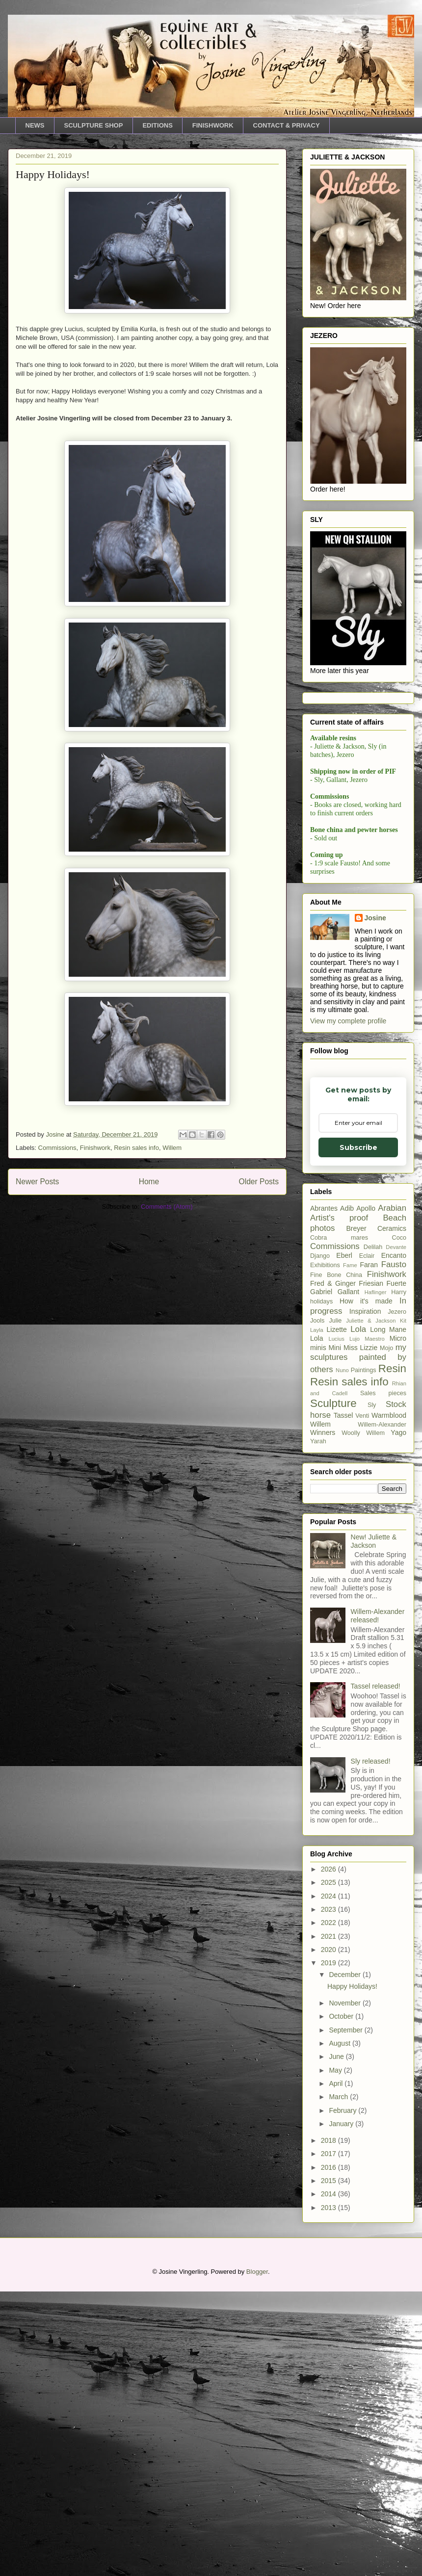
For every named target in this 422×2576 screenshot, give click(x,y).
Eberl (344, 1255)
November (345, 2003)
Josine (375, 918)
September (346, 2030)
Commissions (57, 1147)
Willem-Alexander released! (378, 1616)
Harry (398, 1292)
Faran (369, 1265)
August (340, 2043)
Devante (396, 1247)
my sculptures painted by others (358, 1358)
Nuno (342, 1370)
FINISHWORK (213, 125)
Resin (392, 1368)
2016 (329, 2167)
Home (149, 1181)
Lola (358, 1329)
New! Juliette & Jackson (373, 1541)
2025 (329, 1882)
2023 (329, 1909)
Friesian (371, 1283)
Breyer (356, 1228)
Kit (403, 1321)
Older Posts (259, 1181)
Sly (372, 1405)
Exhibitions (325, 1265)
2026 (329, 1869)
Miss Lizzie (360, 1348)
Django (320, 1255)
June (337, 2056)
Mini (334, 1348)
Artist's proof (339, 1218)
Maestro (374, 1339)
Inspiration (365, 1311)
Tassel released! (375, 1686)
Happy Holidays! (53, 174)
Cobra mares (339, 1237)
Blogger (257, 2271)
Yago (398, 1432)
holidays (321, 1301)
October (342, 2016)
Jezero (397, 1311)
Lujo (354, 1339)
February (343, 2110)
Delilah (373, 1247)
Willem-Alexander (382, 1424)
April (336, 2083)
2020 (329, 1949)
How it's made (366, 1301)
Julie (335, 1320)
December (345, 1974)
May (336, 2070)
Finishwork (95, 1147)
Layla (316, 1330)
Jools (317, 1320)
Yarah (318, 1441)
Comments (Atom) (166, 1206)
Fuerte (396, 1283)
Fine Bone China (336, 1275)
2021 (329, 1936)
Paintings (363, 1370)
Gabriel (321, 1292)
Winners (322, 1432)
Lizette (337, 1329)
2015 (329, 2181)
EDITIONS (157, 125)
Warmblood (388, 1415)
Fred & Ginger (333, 1283)
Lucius (336, 1339)
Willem (172, 1147)
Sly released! (371, 1761)
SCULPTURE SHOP (93, 125)
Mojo (386, 1348)
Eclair (367, 1255)
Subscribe (358, 1147)
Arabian (392, 1208)
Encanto (393, 1255)
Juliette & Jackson (371, 1321)
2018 (329, 2140)
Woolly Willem (363, 1433)
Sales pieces (383, 1393)
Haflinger (376, 1292)
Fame (350, 1265)
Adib (347, 1208)
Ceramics (391, 1228)
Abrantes (324, 1208)
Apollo (365, 1208)
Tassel (343, 1415)
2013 (329, 2208)
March (339, 2097)
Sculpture (333, 1403)
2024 (329, 1896)
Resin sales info (136, 1147)
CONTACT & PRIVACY (286, 125)
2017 (329, 2154)
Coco (399, 1237)
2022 (329, 1922)
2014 (329, 2194)
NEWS (35, 125)
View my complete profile (348, 1021)
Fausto (393, 1264)
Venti (362, 1415)
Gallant (348, 1292)
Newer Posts (37, 1181)
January (342, 2124)
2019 (329, 1963)
